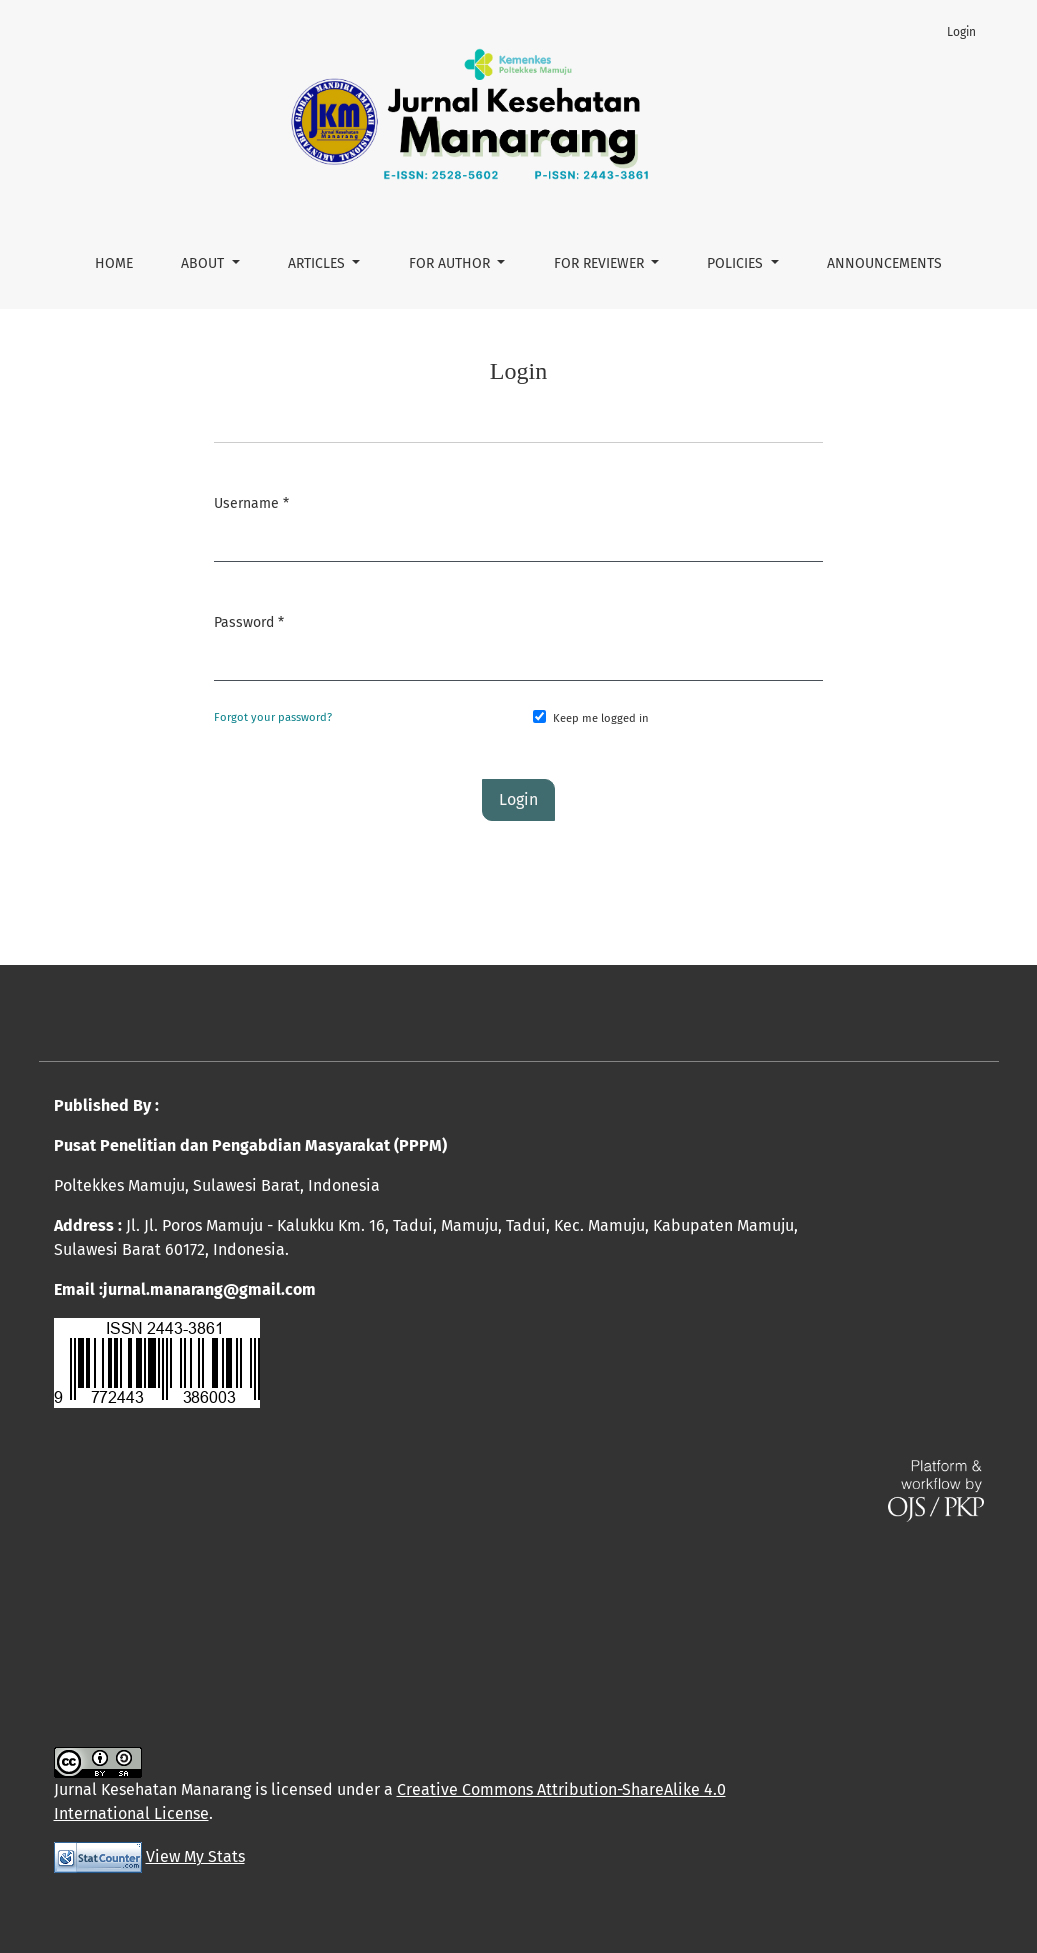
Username (251, 501)
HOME (114, 263)
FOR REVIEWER (601, 263)
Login (961, 32)
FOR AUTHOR (451, 263)
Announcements (884, 263)
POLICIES (737, 263)
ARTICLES (318, 263)
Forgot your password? (273, 717)
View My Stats (195, 1856)
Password (249, 620)
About (204, 263)
